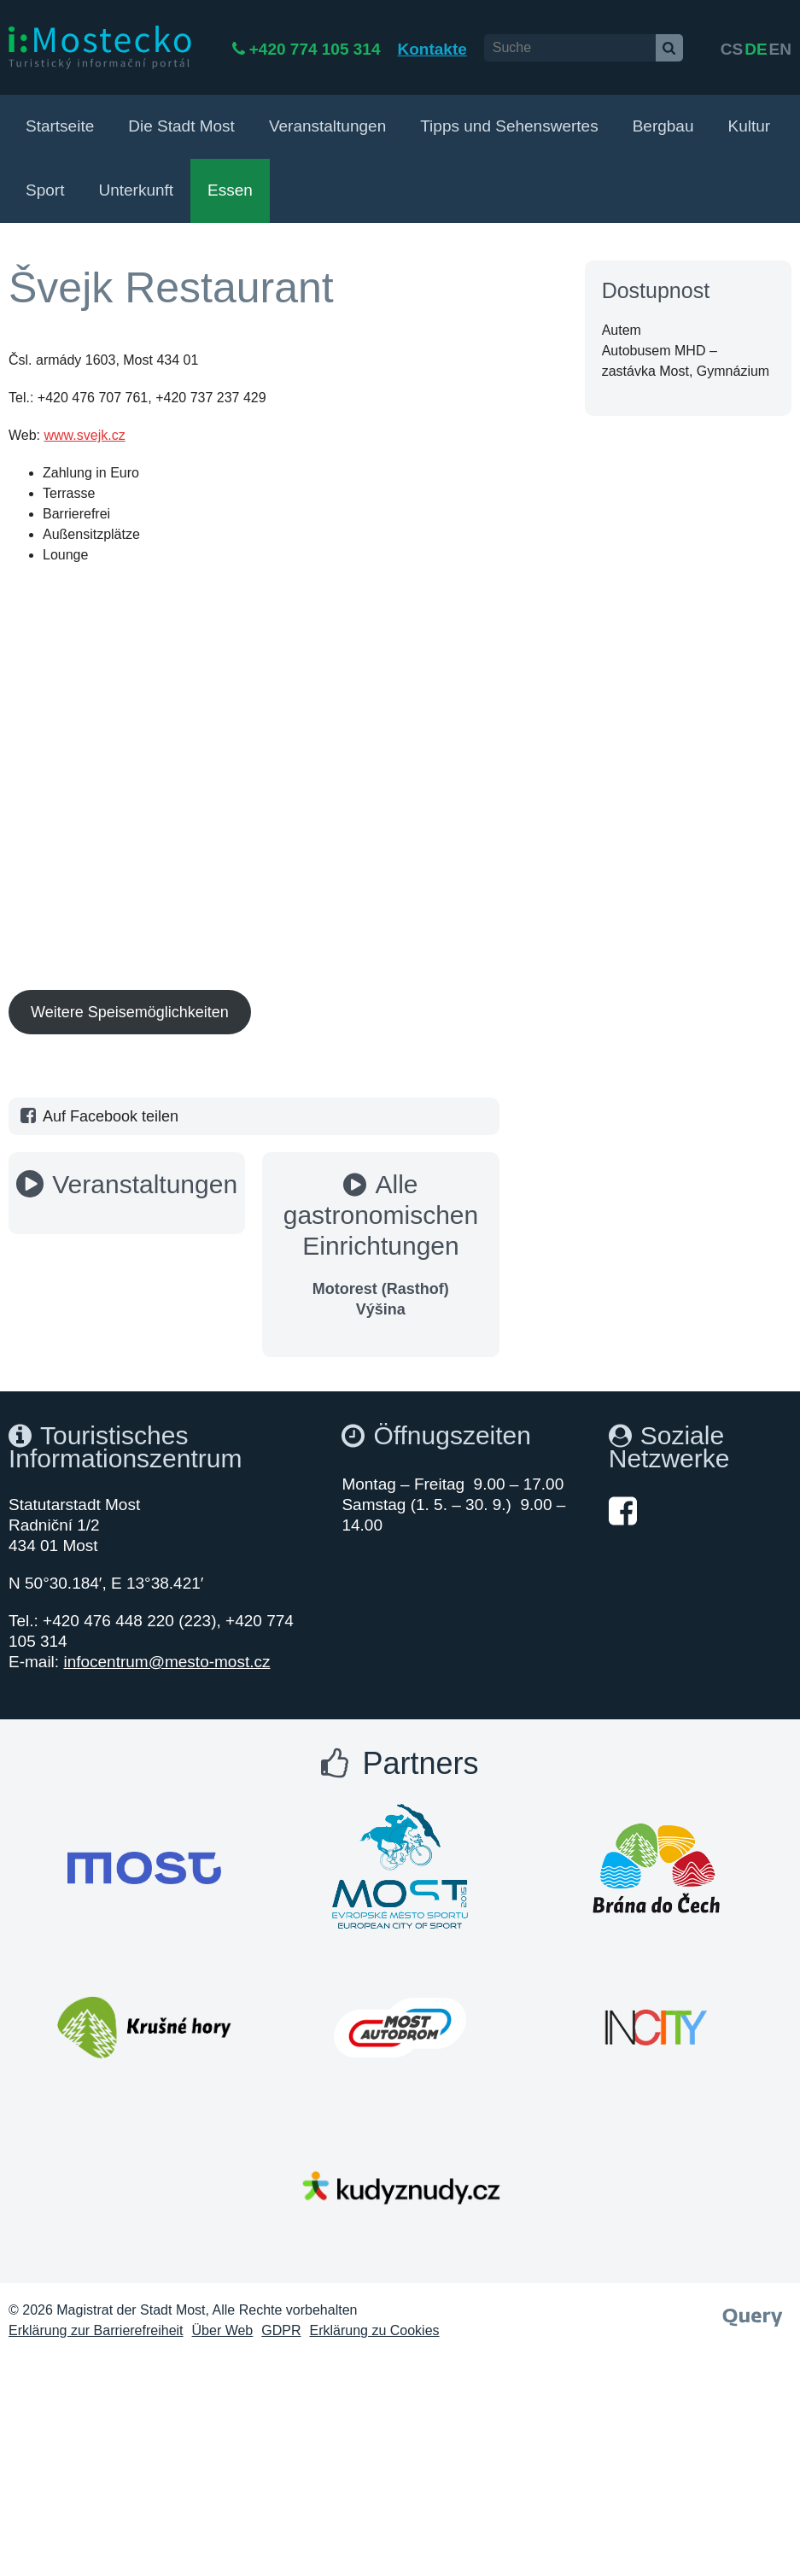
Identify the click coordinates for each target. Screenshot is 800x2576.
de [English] (756, 49)
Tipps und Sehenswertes (509, 126)
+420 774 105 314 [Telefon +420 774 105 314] (375, 49)
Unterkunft (135, 190)
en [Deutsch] (780, 49)
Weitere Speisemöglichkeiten (130, 1012)
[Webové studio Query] (752, 2311)
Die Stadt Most (181, 126)
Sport (45, 190)
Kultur (748, 126)
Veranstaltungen (327, 126)
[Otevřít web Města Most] (144, 1868)
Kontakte (491, 49)
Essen (230, 190)
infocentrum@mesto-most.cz (166, 1662)
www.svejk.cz (85, 435)
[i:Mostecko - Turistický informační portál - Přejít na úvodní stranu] (100, 46)
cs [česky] (732, 49)
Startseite (60, 126)
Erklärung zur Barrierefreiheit (96, 2330)
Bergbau (663, 126)
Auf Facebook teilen (97, 1116)
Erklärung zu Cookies (375, 2330)
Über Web (223, 2330)
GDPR (281, 2330)
